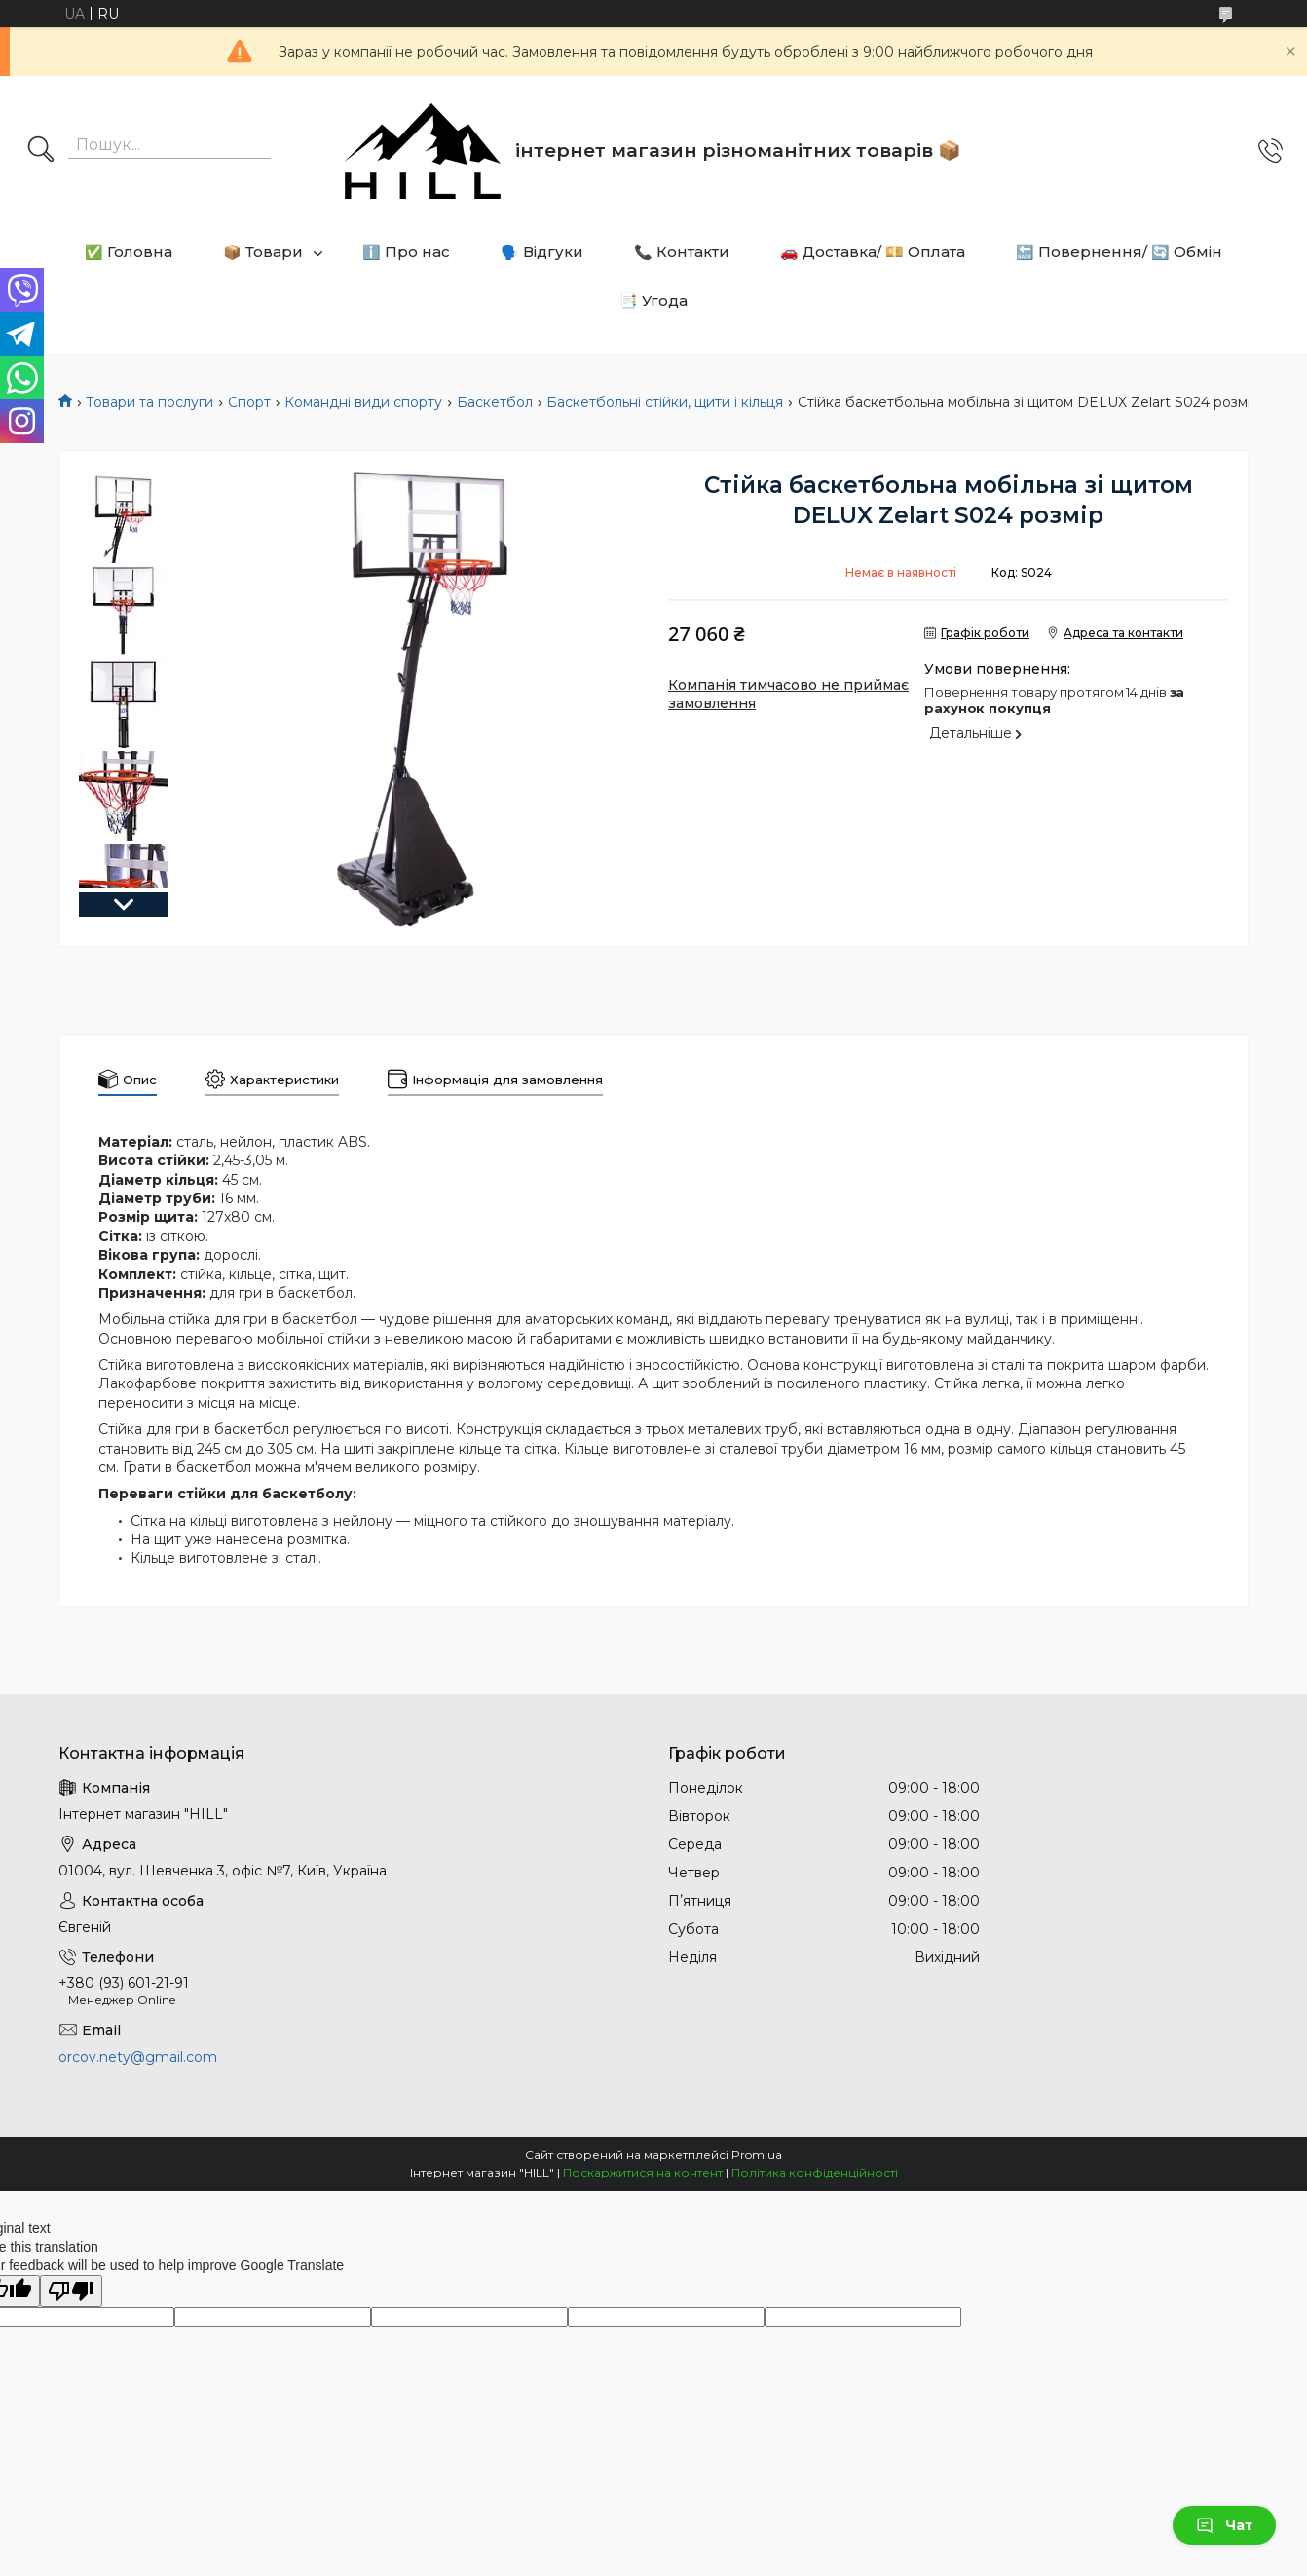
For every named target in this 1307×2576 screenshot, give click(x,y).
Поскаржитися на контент (643, 2172)
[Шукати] (40, 151)
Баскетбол (495, 402)
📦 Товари (263, 252)
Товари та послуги (149, 402)
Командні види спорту (363, 402)
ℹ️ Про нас (406, 252)
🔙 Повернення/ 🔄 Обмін (1119, 252)
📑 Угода (653, 300)
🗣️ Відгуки (542, 252)
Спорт (249, 402)
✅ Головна (128, 252)
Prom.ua (756, 2154)
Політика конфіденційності (814, 2172)
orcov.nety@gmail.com (137, 2056)
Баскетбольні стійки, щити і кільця (664, 402)
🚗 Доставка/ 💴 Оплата (872, 252)
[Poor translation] (71, 2291)
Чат (1224, 2525)
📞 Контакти (681, 252)
